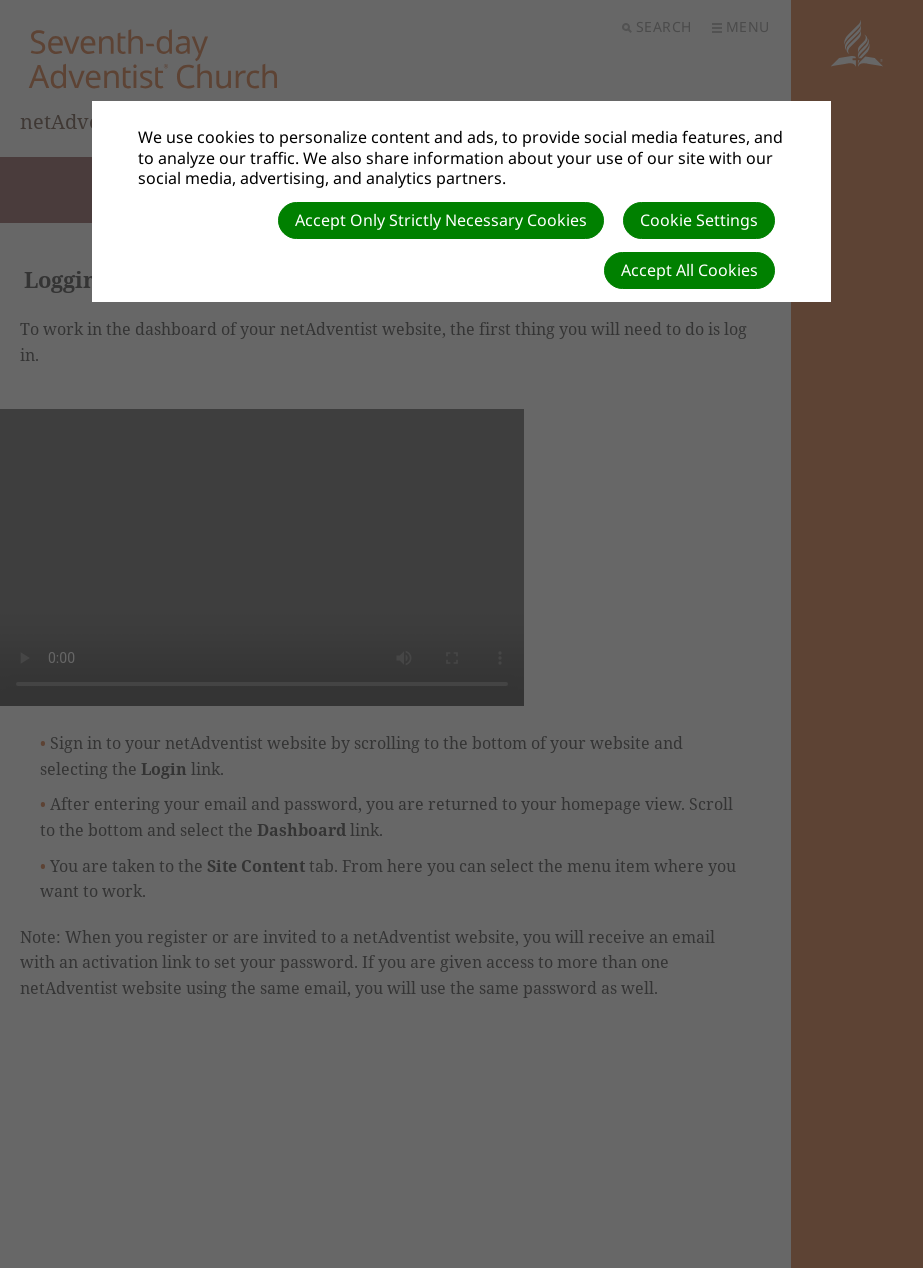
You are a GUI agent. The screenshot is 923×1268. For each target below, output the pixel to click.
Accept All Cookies (689, 270)
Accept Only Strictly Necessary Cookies (441, 220)
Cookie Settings (699, 220)
